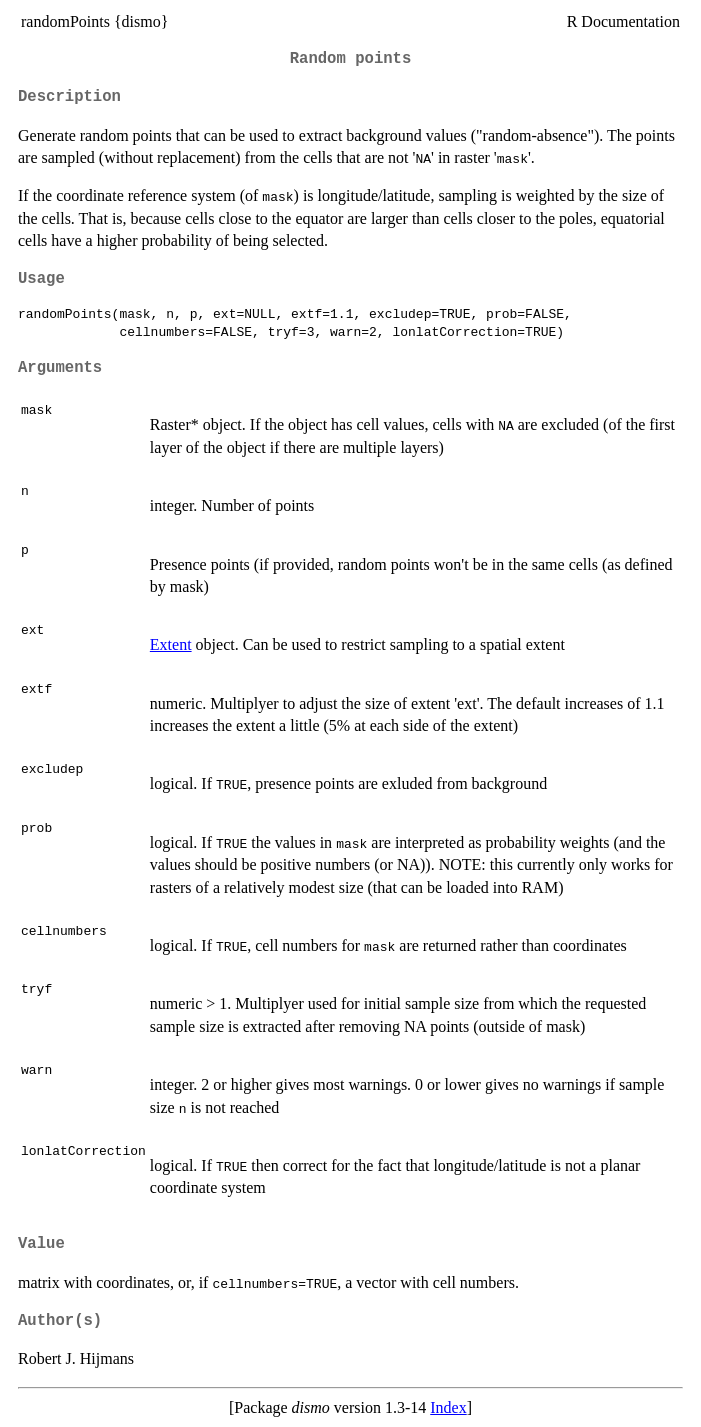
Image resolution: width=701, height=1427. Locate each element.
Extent (171, 644)
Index (448, 1407)
